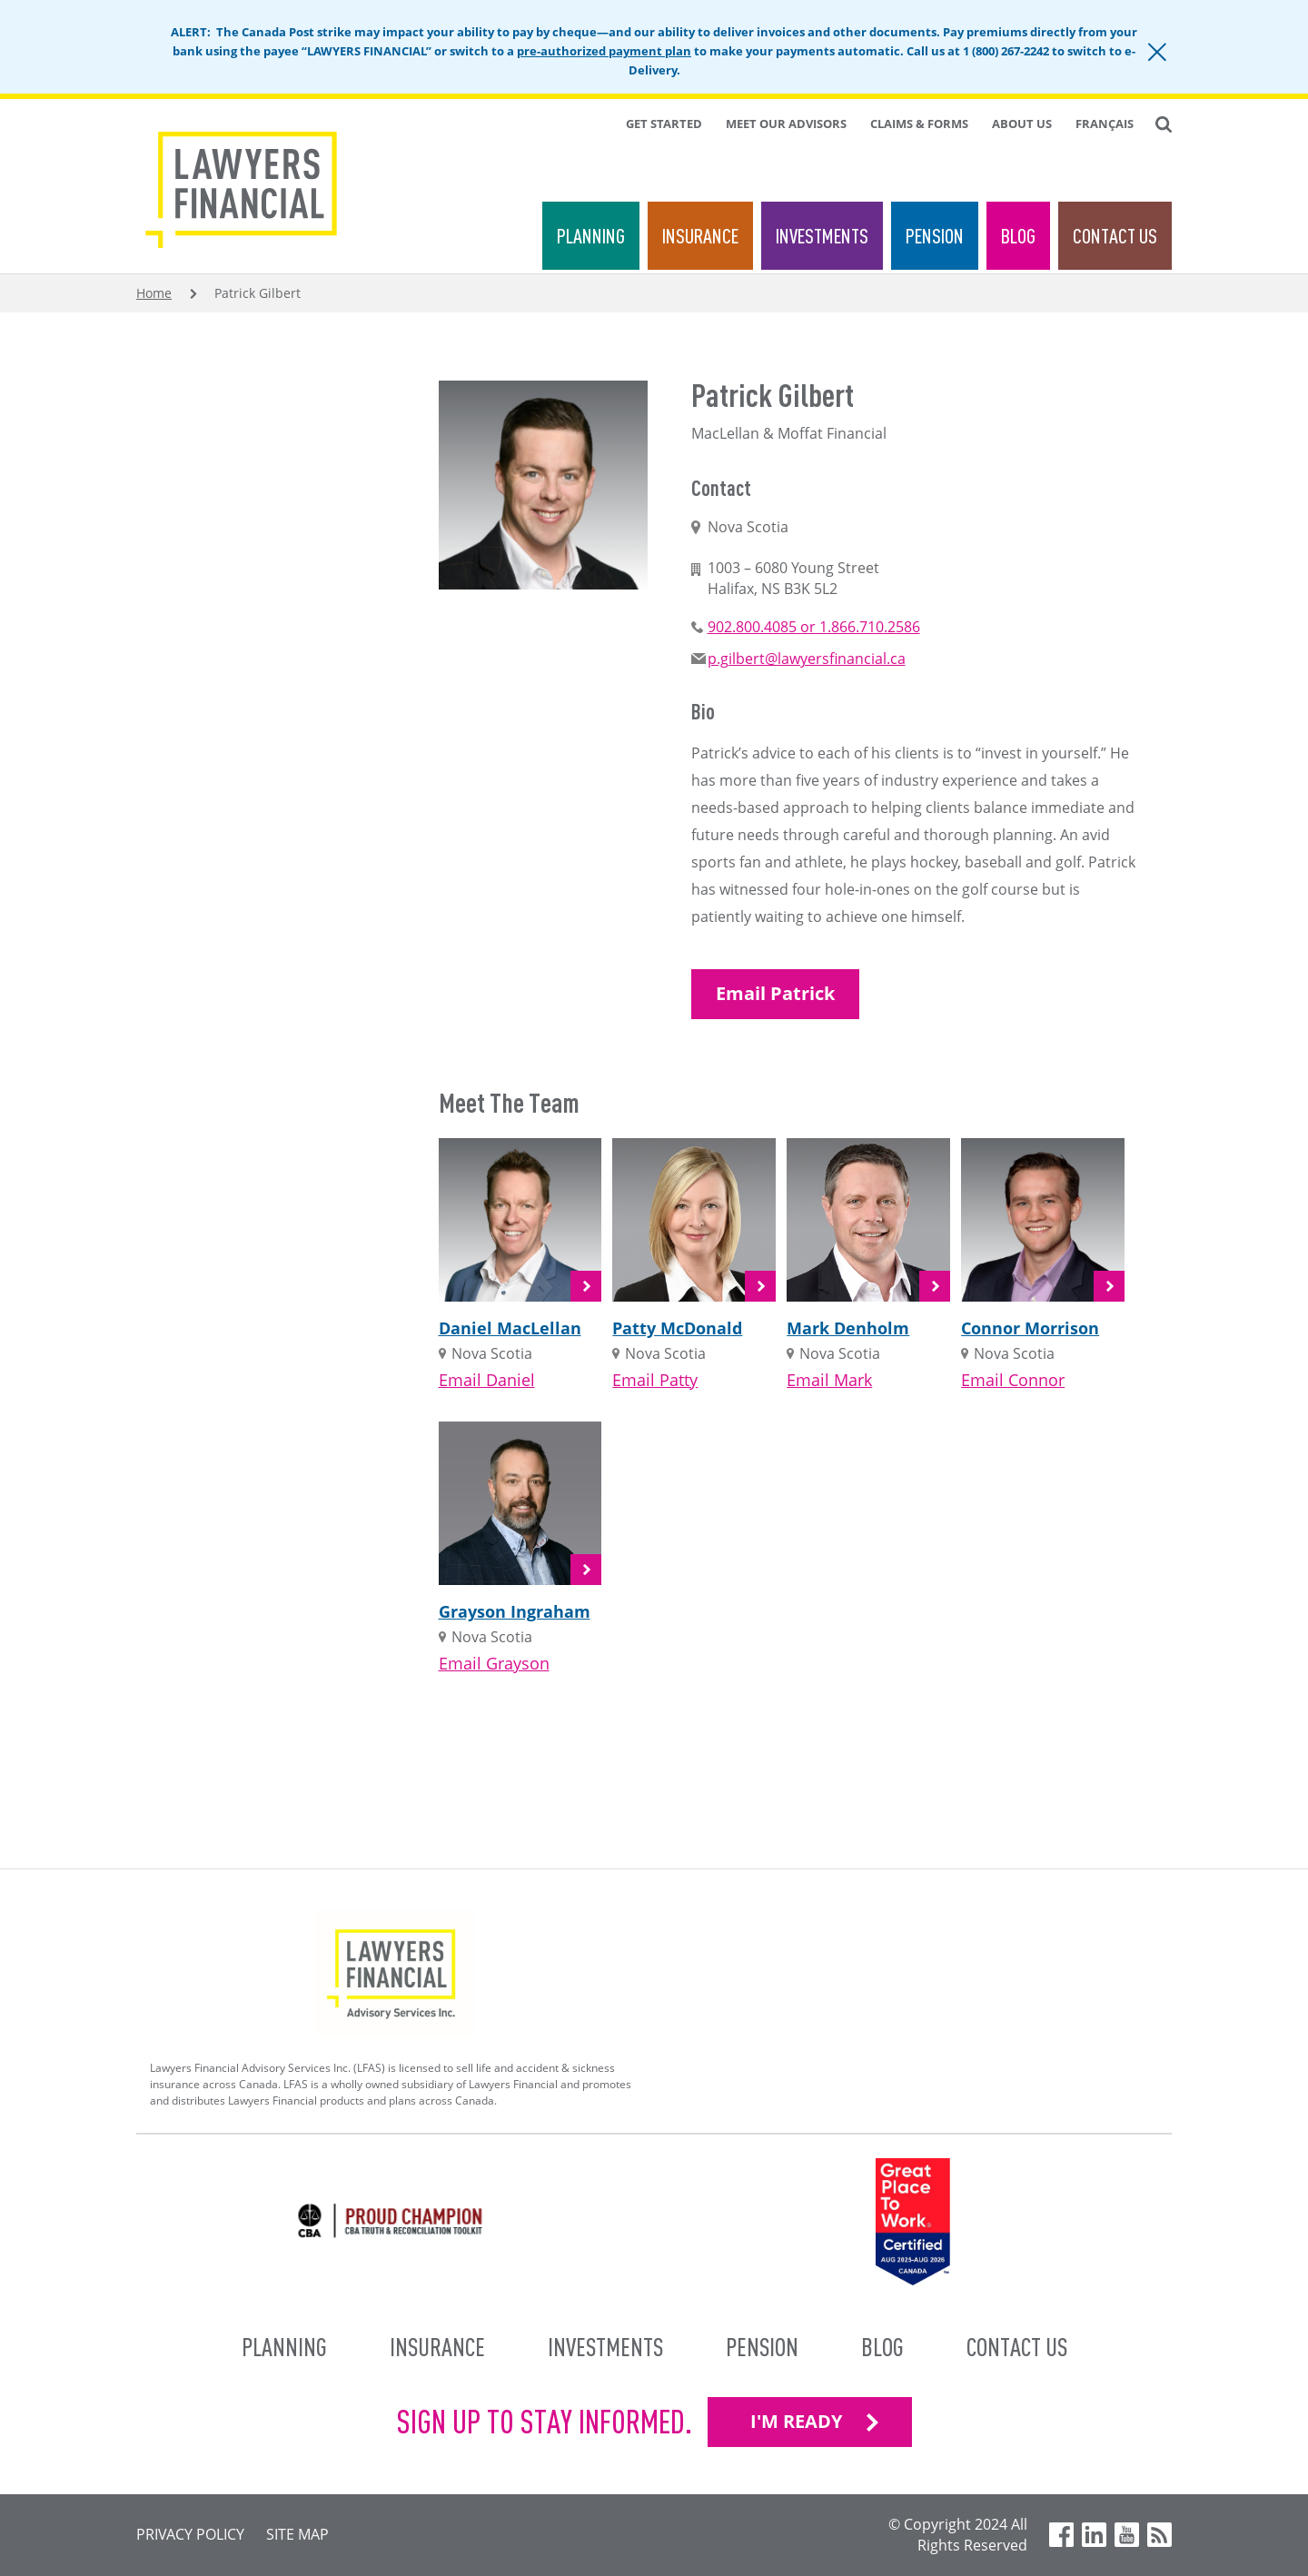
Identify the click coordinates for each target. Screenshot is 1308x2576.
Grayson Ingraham (514, 1611)
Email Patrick (775, 993)
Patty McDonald (677, 1328)
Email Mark (829, 1380)
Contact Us (1115, 235)
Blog (1018, 235)
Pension (935, 235)
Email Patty (655, 1380)
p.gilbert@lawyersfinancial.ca (807, 659)
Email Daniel (487, 1380)
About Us (1022, 123)
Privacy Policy (190, 2534)
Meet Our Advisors (786, 123)
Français (1104, 123)
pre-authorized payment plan (604, 51)
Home (154, 293)
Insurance (700, 235)
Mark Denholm (848, 1328)
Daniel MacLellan (510, 1328)
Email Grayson (494, 1663)
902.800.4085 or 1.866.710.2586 (814, 627)
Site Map (297, 2534)
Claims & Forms (919, 123)
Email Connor (1013, 1380)
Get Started (664, 123)
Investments (822, 235)
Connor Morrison (1030, 1328)
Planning (591, 235)
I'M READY (796, 2421)
